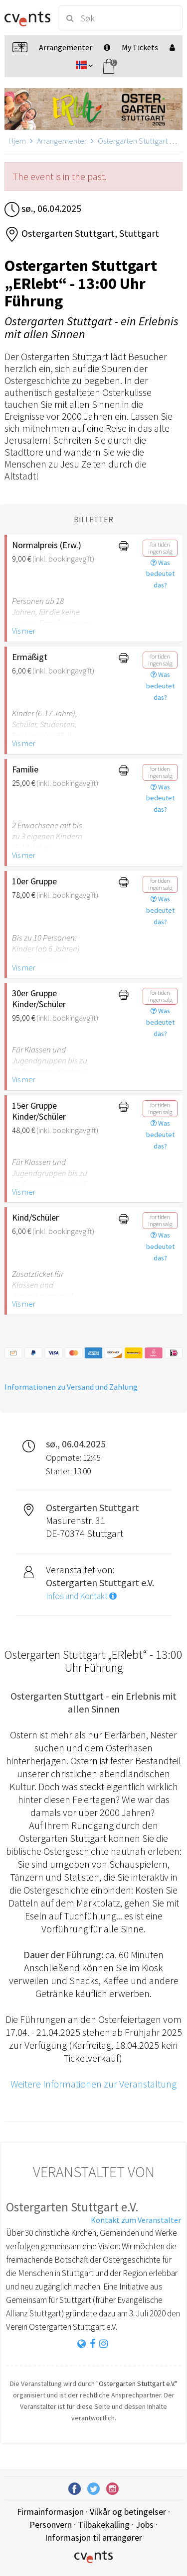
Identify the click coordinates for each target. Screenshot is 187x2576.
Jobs (145, 2524)
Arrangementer (62, 141)
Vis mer (23, 631)
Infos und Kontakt (81, 1596)
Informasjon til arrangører (93, 2537)
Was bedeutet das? (160, 574)
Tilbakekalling (104, 2524)
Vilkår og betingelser (128, 2511)
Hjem (17, 141)
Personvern (50, 2524)
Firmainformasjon (50, 2511)
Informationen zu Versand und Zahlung (71, 1387)
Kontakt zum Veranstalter (136, 2220)
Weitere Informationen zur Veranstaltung (93, 2084)
